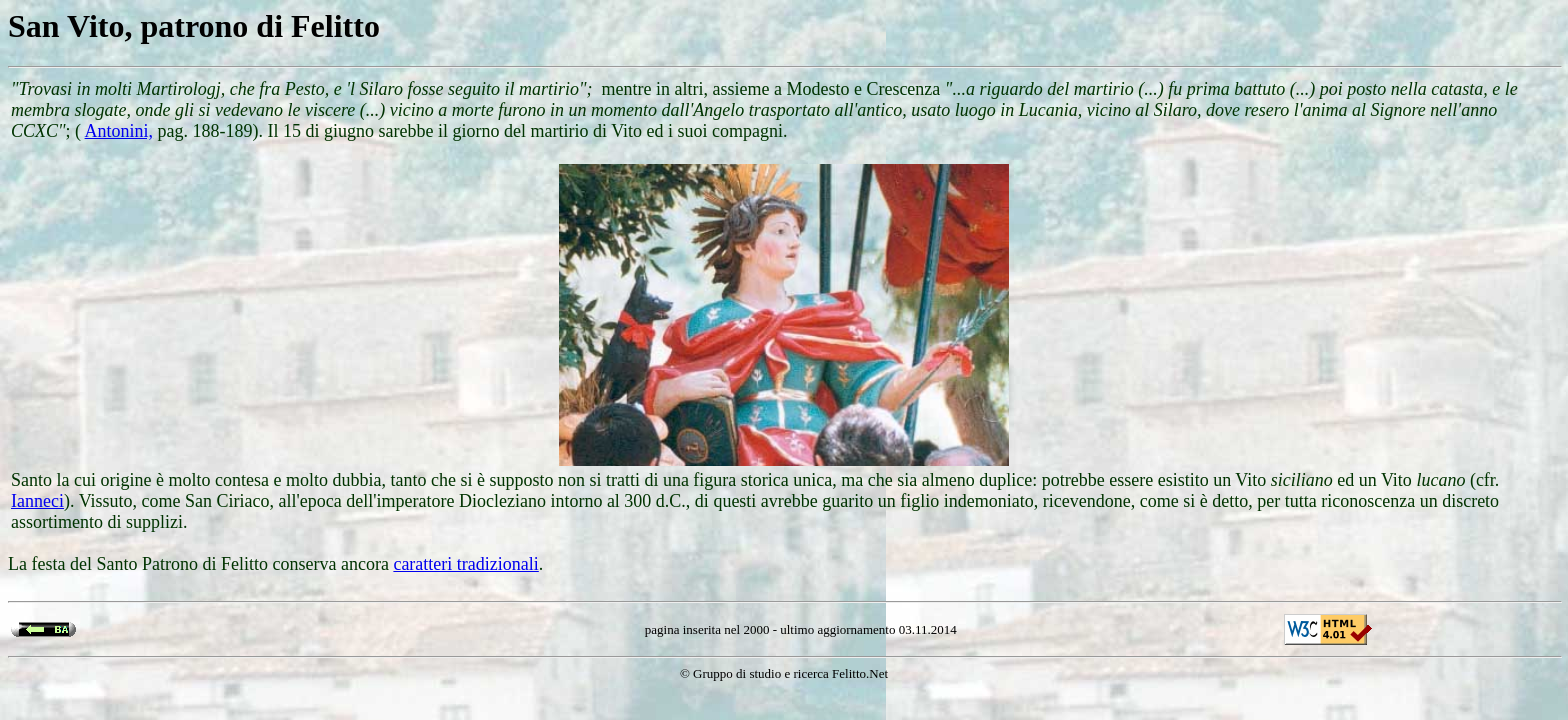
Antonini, (119, 131)
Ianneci (37, 501)
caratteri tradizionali (465, 564)
